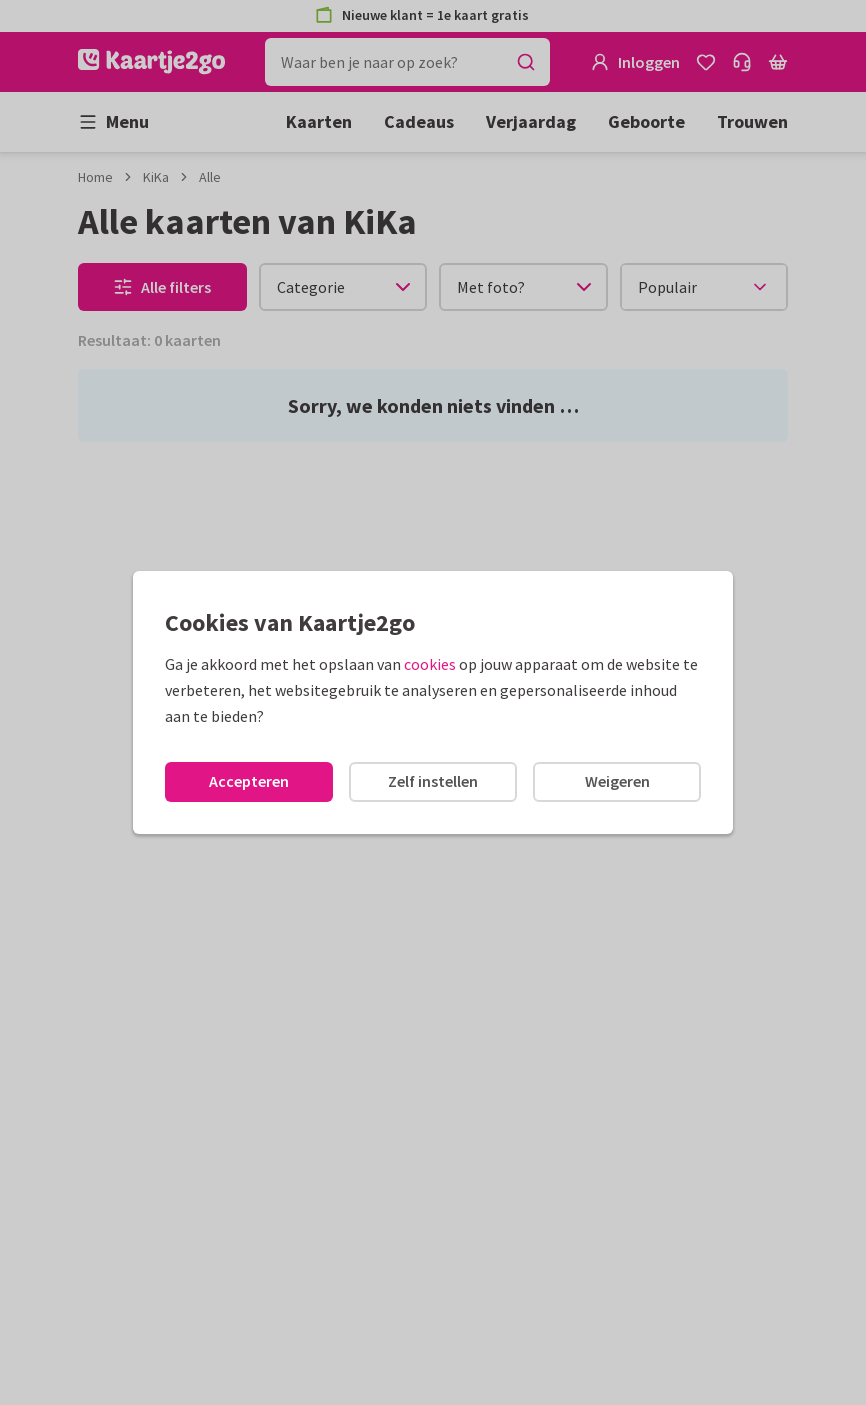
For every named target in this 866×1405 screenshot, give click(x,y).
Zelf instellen (433, 781)
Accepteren (249, 781)
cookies (430, 664)
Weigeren (617, 781)
